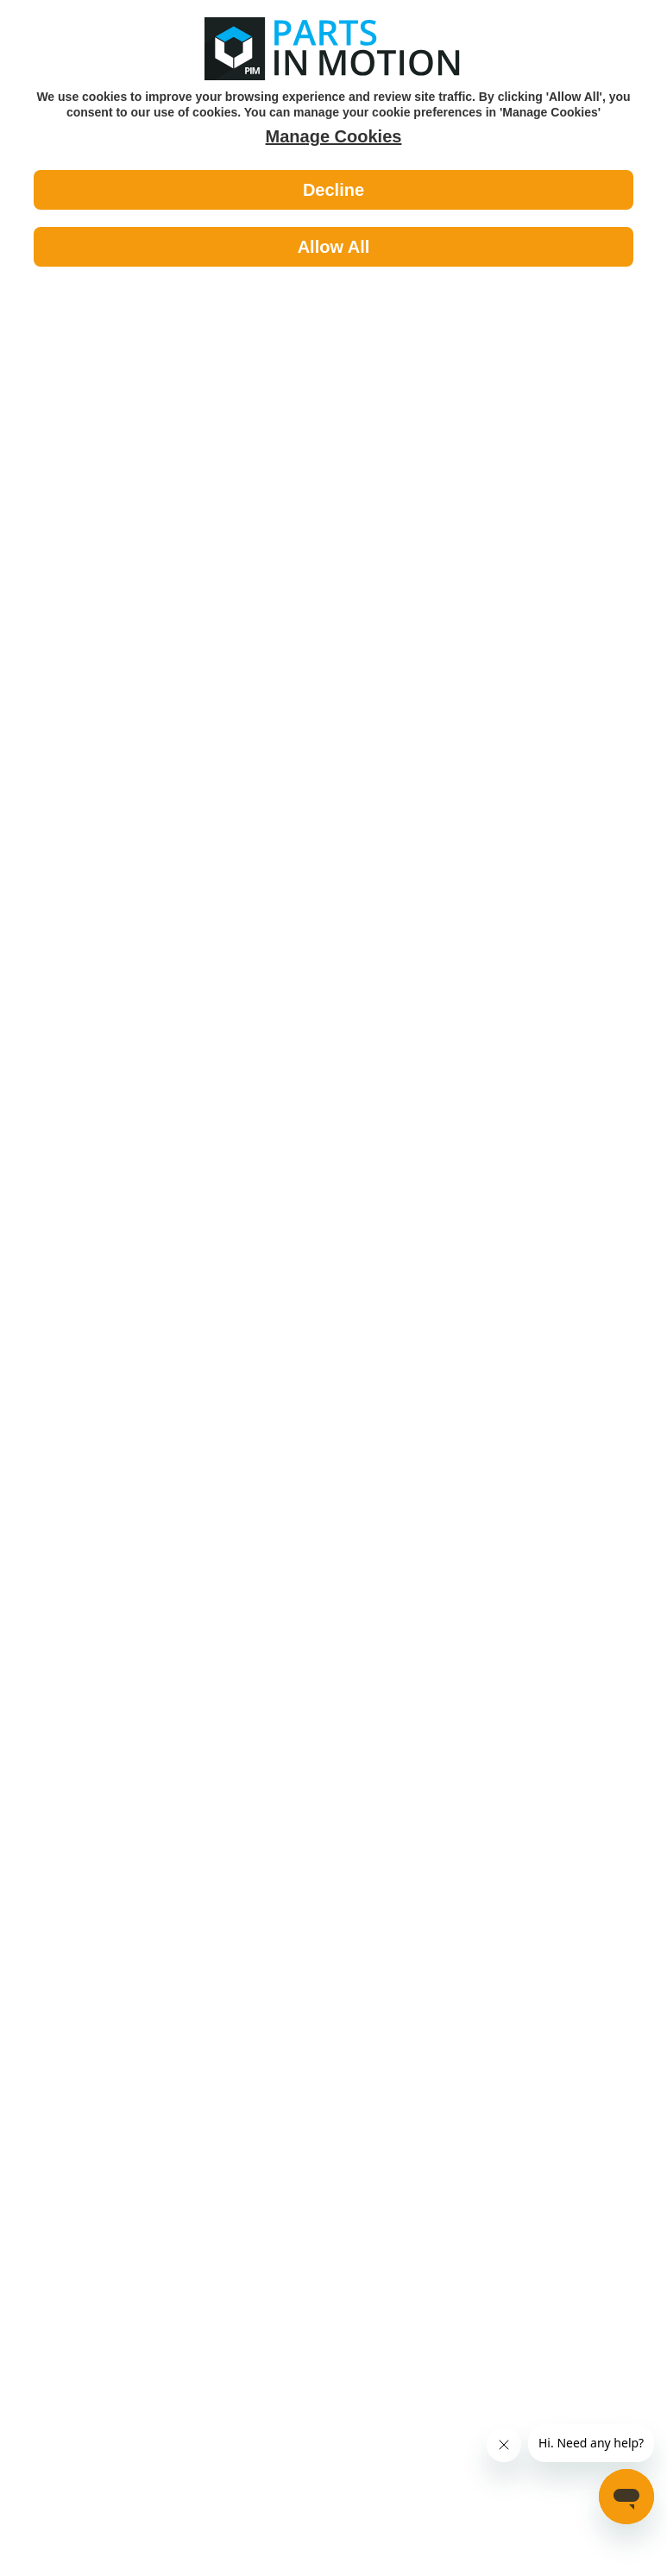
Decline (333, 189)
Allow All (334, 246)
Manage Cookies (334, 136)
